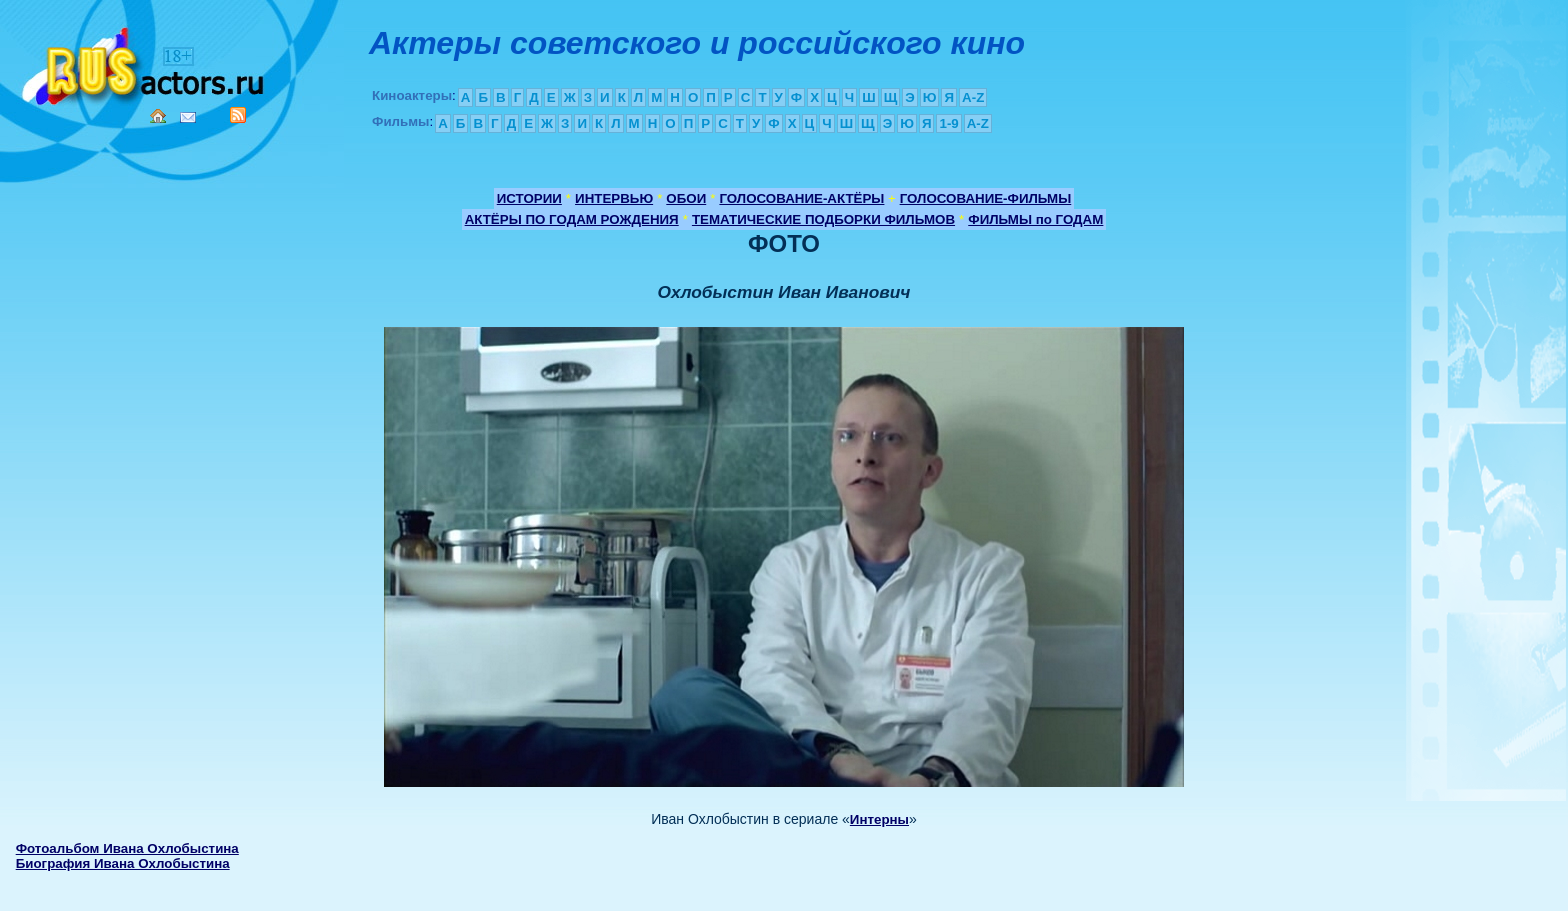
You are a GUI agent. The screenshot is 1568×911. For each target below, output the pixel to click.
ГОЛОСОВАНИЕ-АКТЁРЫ (801, 198)
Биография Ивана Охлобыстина (123, 863)
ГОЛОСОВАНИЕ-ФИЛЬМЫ (986, 198)
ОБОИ (686, 198)
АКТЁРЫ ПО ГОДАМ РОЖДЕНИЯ (572, 219)
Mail (188, 117)
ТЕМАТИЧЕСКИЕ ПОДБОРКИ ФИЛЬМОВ (823, 219)
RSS (238, 115)
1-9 (948, 123)
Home (158, 116)
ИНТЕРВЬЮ (614, 198)
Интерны (879, 819)
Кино (145, 62)
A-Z (973, 97)
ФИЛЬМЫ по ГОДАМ (1035, 219)
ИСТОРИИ (529, 198)
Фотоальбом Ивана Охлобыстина (127, 848)
